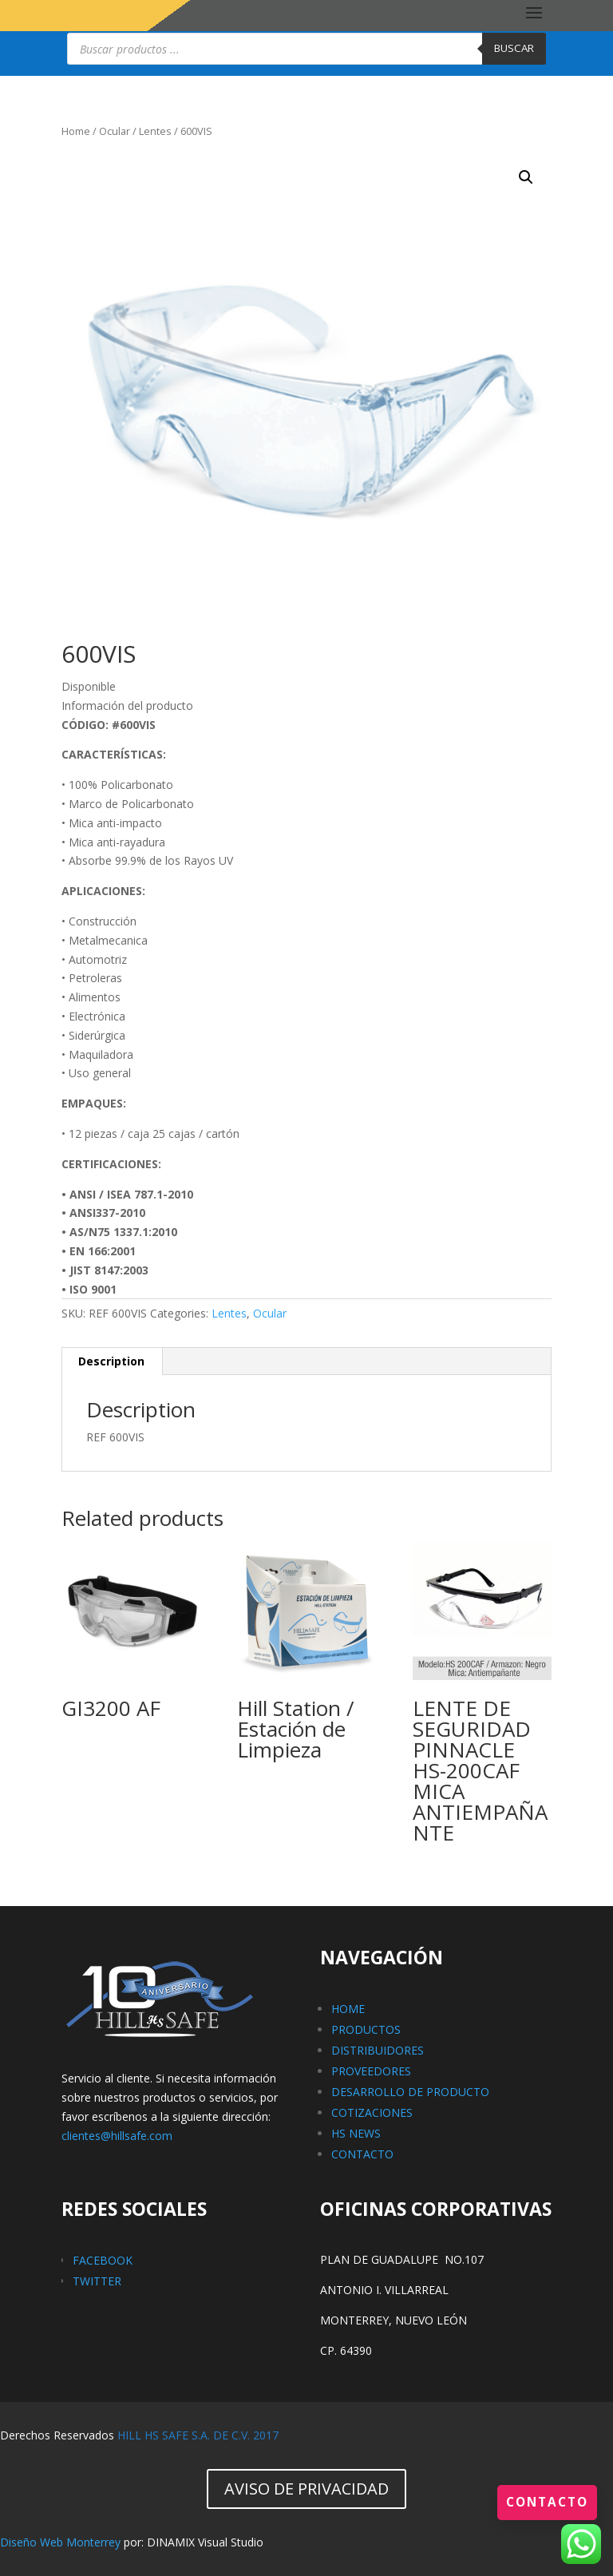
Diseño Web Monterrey (60, 2542)
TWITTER (97, 2281)
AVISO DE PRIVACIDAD (306, 2488)
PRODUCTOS (366, 2029)
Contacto (545, 2502)
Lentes (155, 131)
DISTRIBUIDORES (377, 2050)
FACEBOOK (102, 2260)
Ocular (114, 131)
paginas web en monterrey (336, 2542)
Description (111, 1361)
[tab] (112, 1361)
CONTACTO (362, 2154)
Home (75, 131)
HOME (348, 2008)
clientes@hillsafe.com (116, 2135)
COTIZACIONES (372, 2112)
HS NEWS (356, 2133)
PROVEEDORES (371, 2071)
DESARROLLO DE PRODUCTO (410, 2091)
